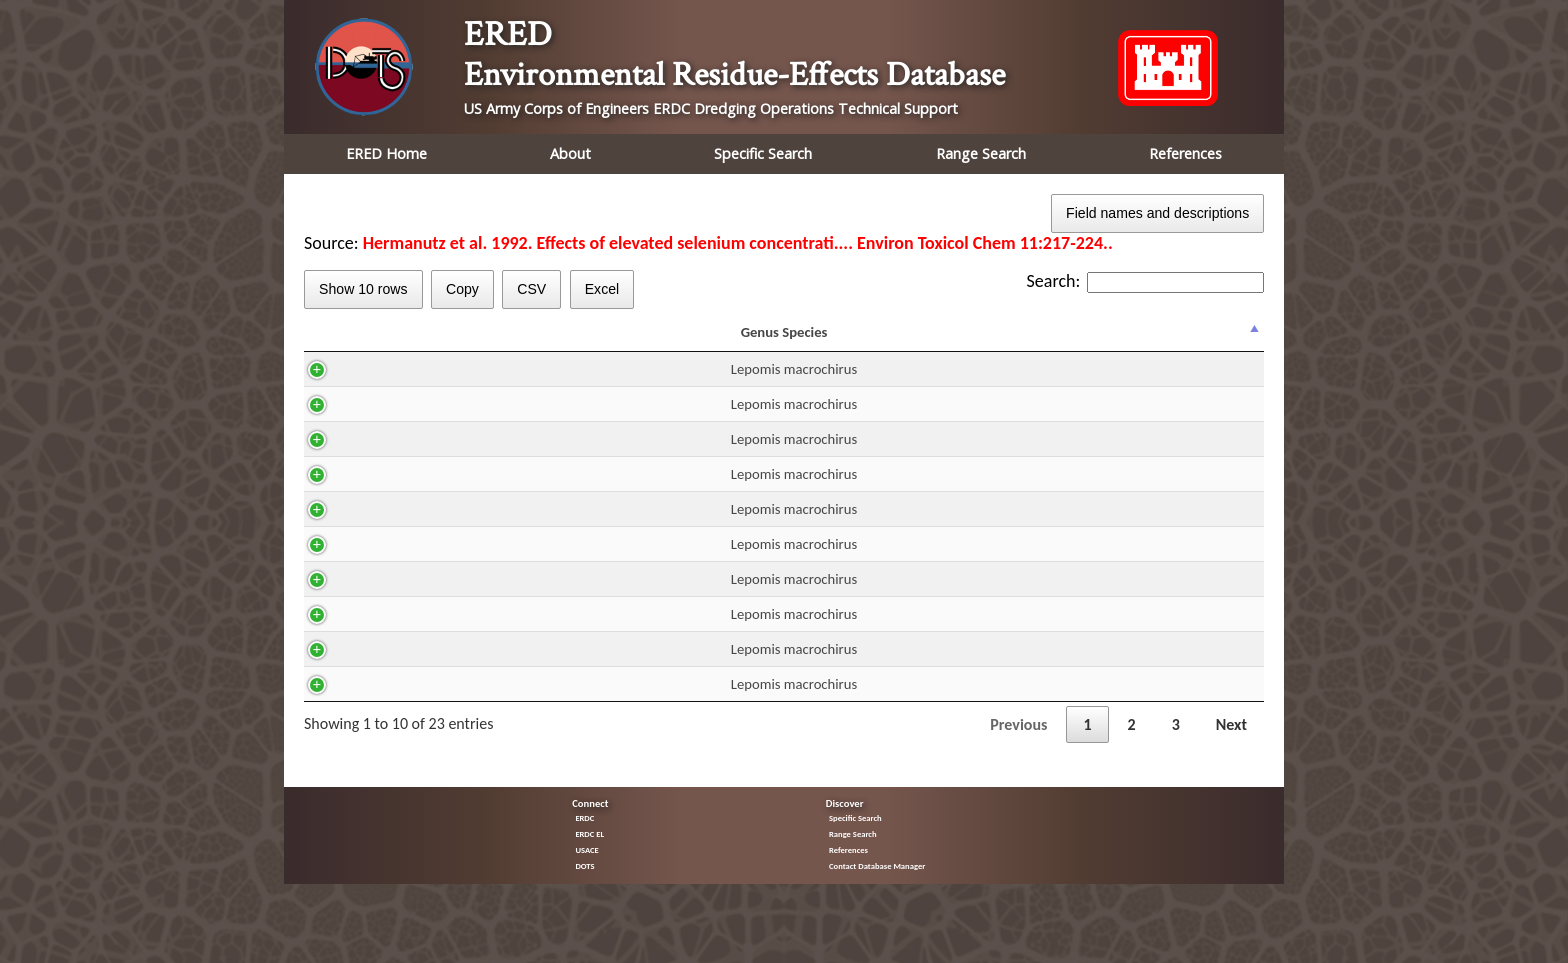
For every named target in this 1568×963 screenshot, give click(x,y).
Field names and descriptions (1157, 213)
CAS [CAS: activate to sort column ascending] (514, 341)
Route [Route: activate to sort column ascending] (663, 341)
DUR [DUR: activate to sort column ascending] (735, 341)
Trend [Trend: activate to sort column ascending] (1136, 341)
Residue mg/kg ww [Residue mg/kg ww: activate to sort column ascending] (823, 341)
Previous (1018, 742)
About (570, 153)
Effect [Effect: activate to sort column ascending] (1047, 341)
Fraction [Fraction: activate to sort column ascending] (936, 341)
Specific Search (763, 153)
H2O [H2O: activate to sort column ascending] (591, 341)
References (1185, 153)
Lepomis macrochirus (397, 387)
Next (1231, 742)
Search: (1145, 281)
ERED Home (386, 153)
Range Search (981, 153)
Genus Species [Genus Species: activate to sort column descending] (387, 341)
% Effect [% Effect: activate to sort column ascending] (1219, 341)
